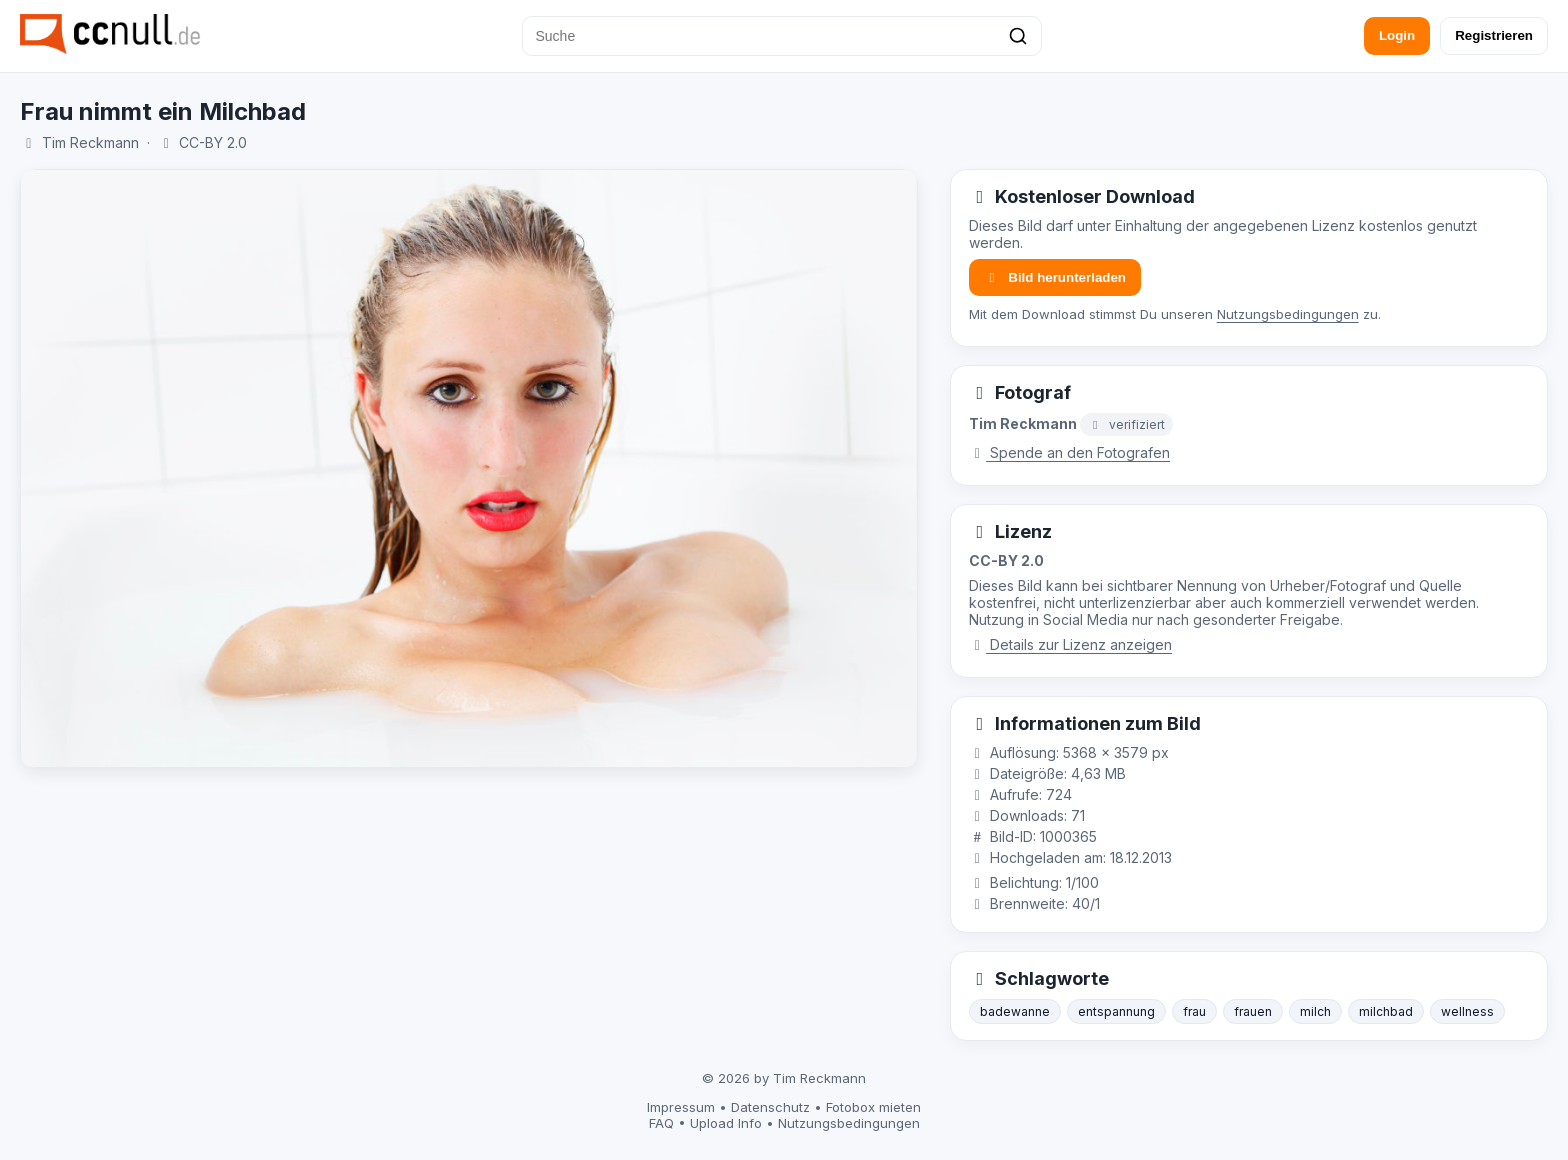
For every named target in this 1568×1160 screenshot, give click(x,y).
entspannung (1116, 1011)
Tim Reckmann (90, 142)
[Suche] (782, 36)
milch (1315, 1011)
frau (1194, 1011)
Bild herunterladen (1055, 277)
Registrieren (1494, 35)
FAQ (661, 1123)
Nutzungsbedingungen (1288, 314)
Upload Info (726, 1123)
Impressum (681, 1107)
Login (1397, 35)
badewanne (1015, 1011)
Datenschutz (770, 1107)
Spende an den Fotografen (1070, 452)
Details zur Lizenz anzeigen (1071, 644)
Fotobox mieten (873, 1107)
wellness (1467, 1011)
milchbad (1386, 1011)
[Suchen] (1018, 36)
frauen (1253, 1011)
